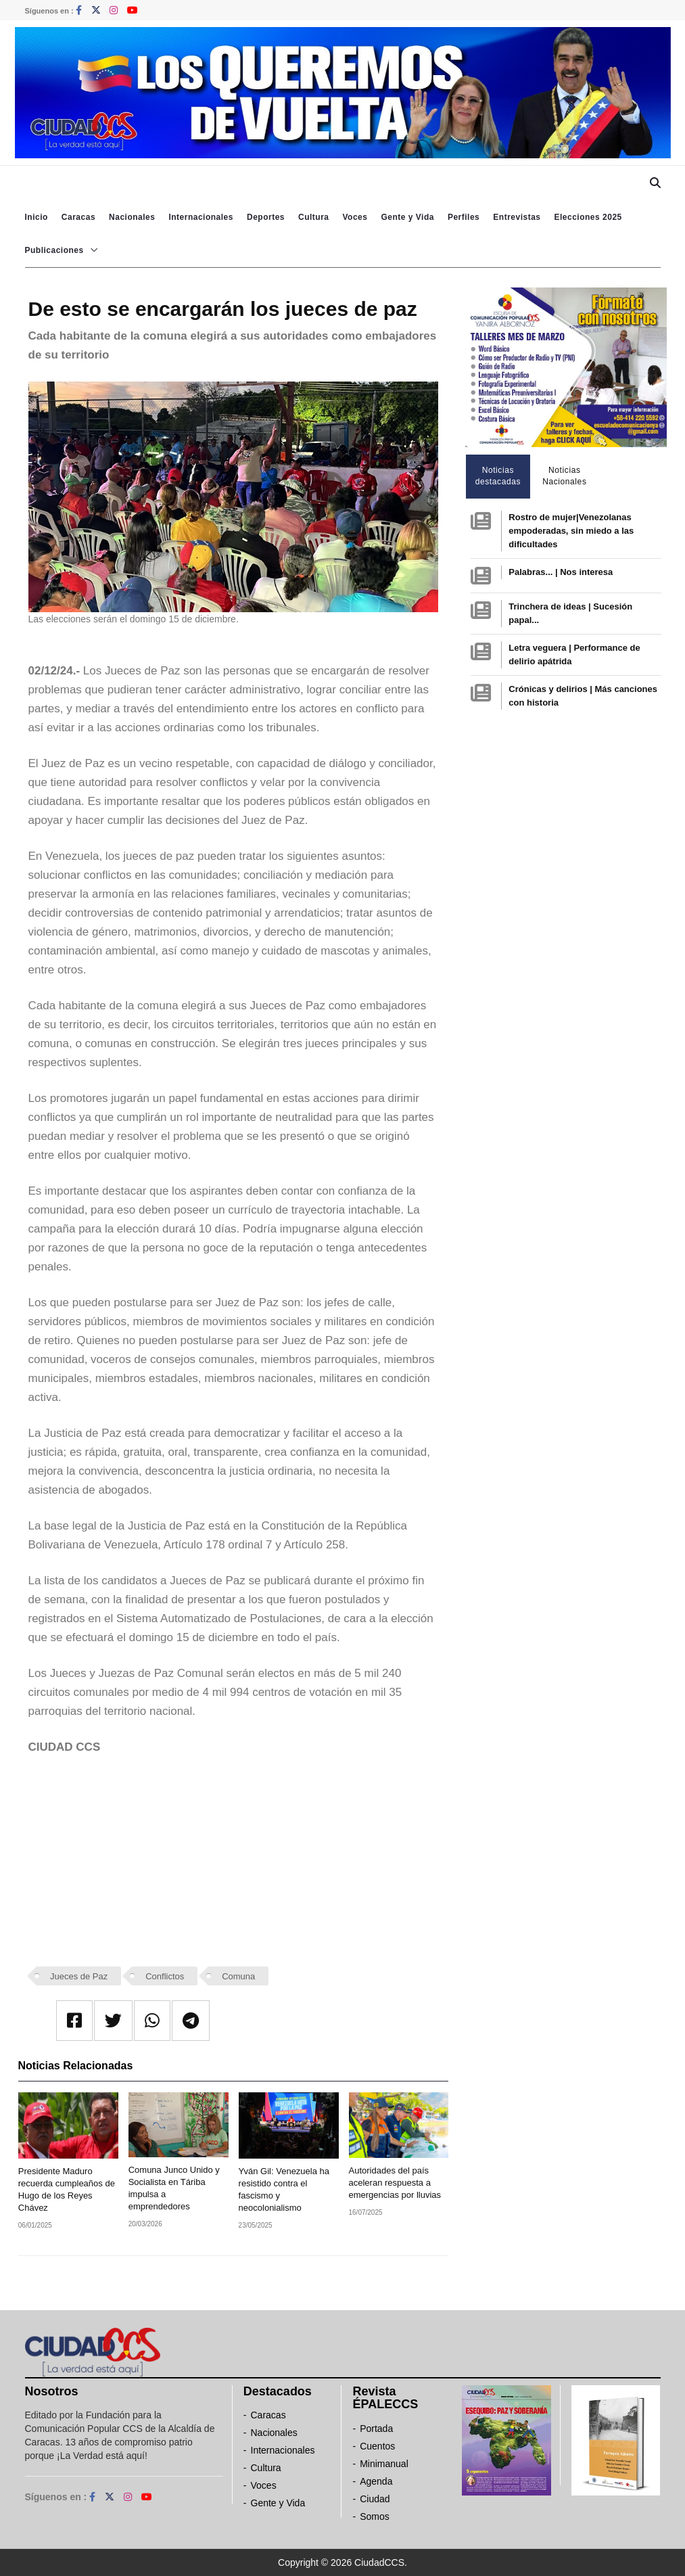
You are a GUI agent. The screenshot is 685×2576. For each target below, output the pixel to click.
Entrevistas (516, 217)
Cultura (313, 217)
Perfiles (463, 217)
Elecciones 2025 (588, 217)
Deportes (266, 217)
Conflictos (164, 1976)
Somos (374, 2516)
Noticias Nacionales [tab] (564, 475)
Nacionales (132, 217)
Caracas (78, 217)
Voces (354, 217)
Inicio (36, 217)
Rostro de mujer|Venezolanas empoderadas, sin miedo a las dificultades (571, 530)
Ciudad (374, 2498)
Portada (376, 2428)
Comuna (238, 1976)
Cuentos (377, 2446)
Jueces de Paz (79, 1976)
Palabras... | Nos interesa (561, 572)
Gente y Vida (407, 217)
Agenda (376, 2481)
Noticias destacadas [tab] (498, 475)
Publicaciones (54, 250)
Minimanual (384, 2463)
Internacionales (200, 217)
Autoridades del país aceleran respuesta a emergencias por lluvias (395, 2182)
